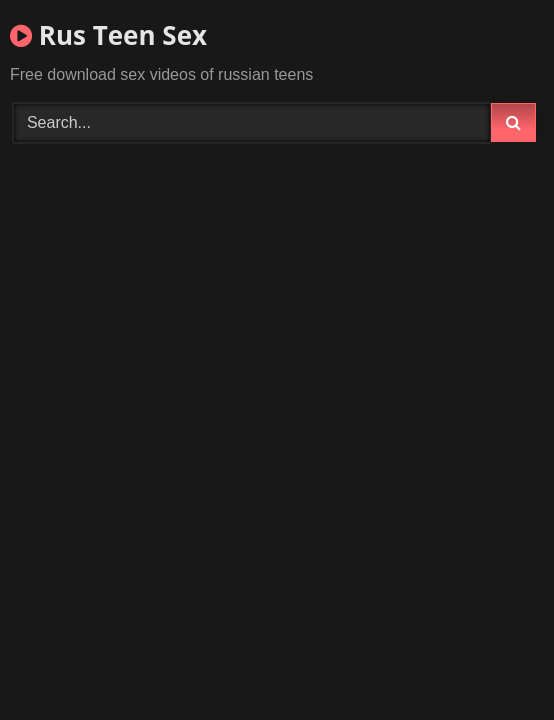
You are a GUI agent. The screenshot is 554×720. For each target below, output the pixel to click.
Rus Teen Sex (108, 35)
